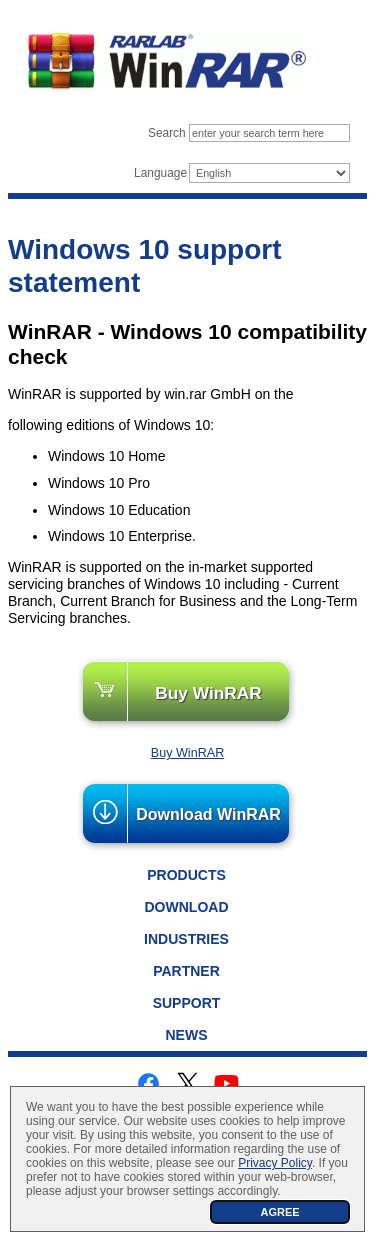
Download (187, 907)
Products (186, 875)
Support (187, 1003)
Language (160, 173)
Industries (186, 939)
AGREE (279, 1212)
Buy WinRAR (208, 693)
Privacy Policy (275, 1163)
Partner (186, 971)
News (187, 1035)
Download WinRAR (208, 814)
